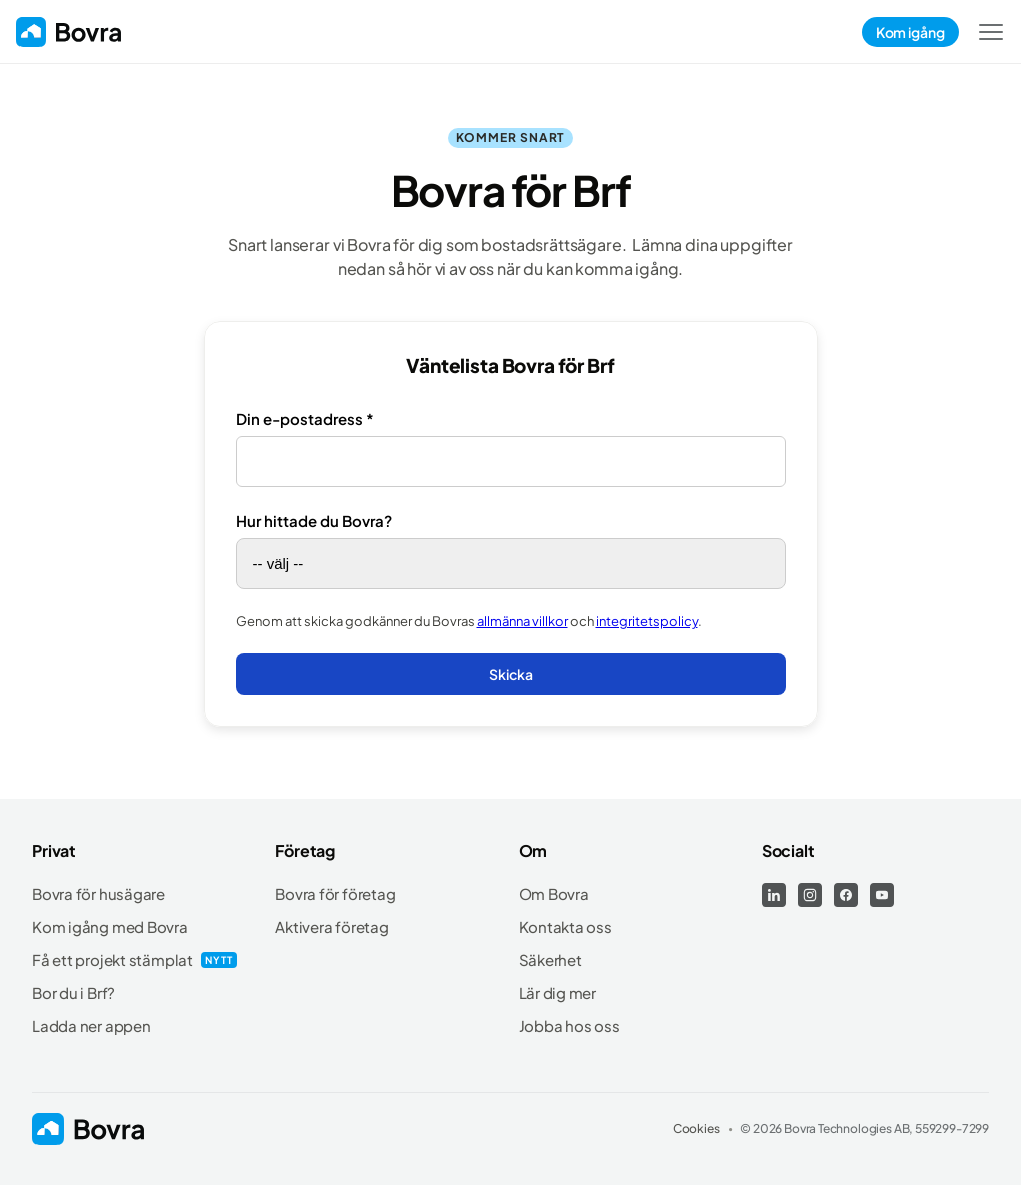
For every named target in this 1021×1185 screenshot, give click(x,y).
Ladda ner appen (91, 1025)
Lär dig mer (558, 992)
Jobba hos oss (569, 1025)
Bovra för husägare (98, 893)
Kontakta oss (565, 926)
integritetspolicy (647, 621)
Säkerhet (550, 959)
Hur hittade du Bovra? (314, 520)
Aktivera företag (331, 926)
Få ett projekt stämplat (112, 959)
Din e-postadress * (305, 418)
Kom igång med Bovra (110, 926)
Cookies (696, 1128)
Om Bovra (554, 893)
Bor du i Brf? (73, 992)
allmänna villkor (522, 621)
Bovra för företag (335, 893)
